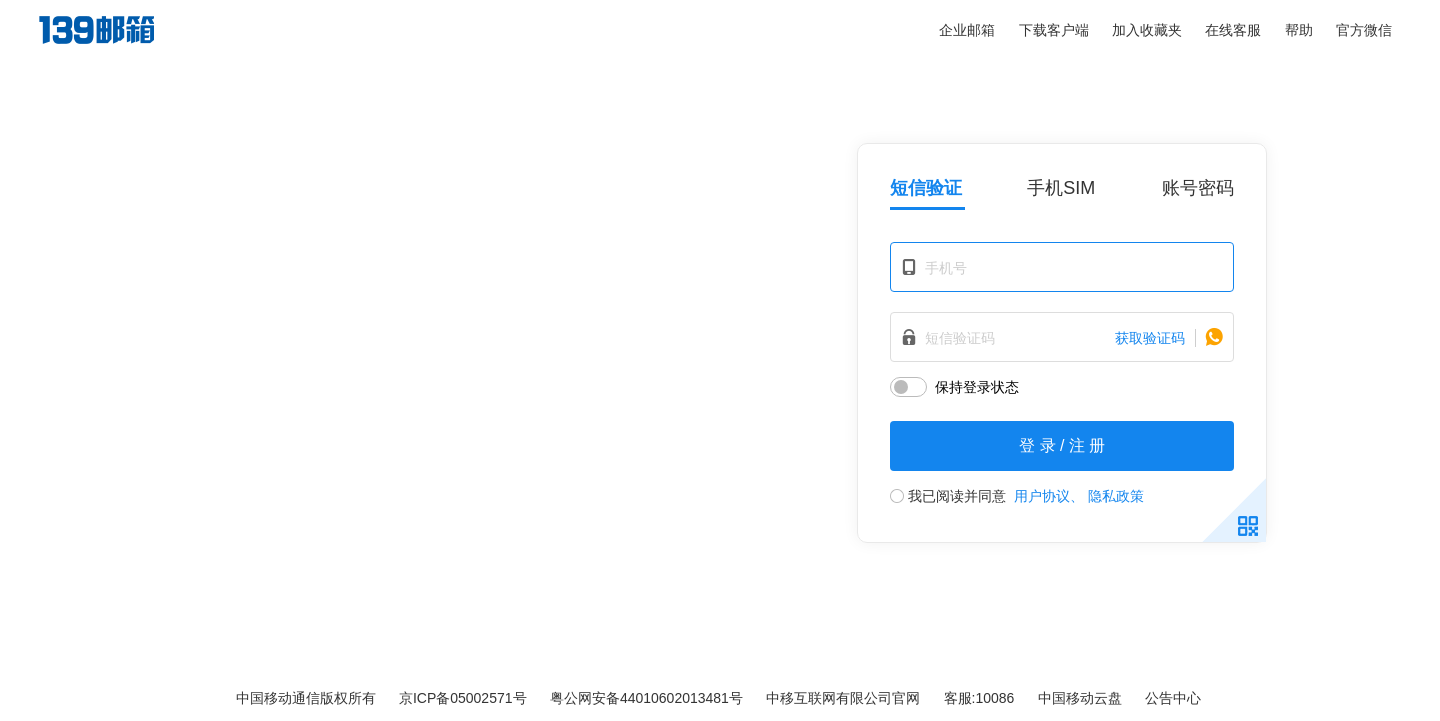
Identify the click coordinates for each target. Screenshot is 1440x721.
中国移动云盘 (1080, 698)
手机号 (946, 268)
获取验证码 (1150, 338)
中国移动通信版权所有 (306, 698)
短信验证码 (960, 338)
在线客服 (1233, 30)
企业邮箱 (967, 30)
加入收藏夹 (1147, 30)
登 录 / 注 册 (1062, 445)
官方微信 (1364, 30)
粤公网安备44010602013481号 (646, 698)
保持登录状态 (977, 387)
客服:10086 (979, 698)
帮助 (1299, 30)
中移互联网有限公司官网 (843, 698)
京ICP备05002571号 (463, 698)
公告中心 (1173, 698)
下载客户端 (1054, 30)
